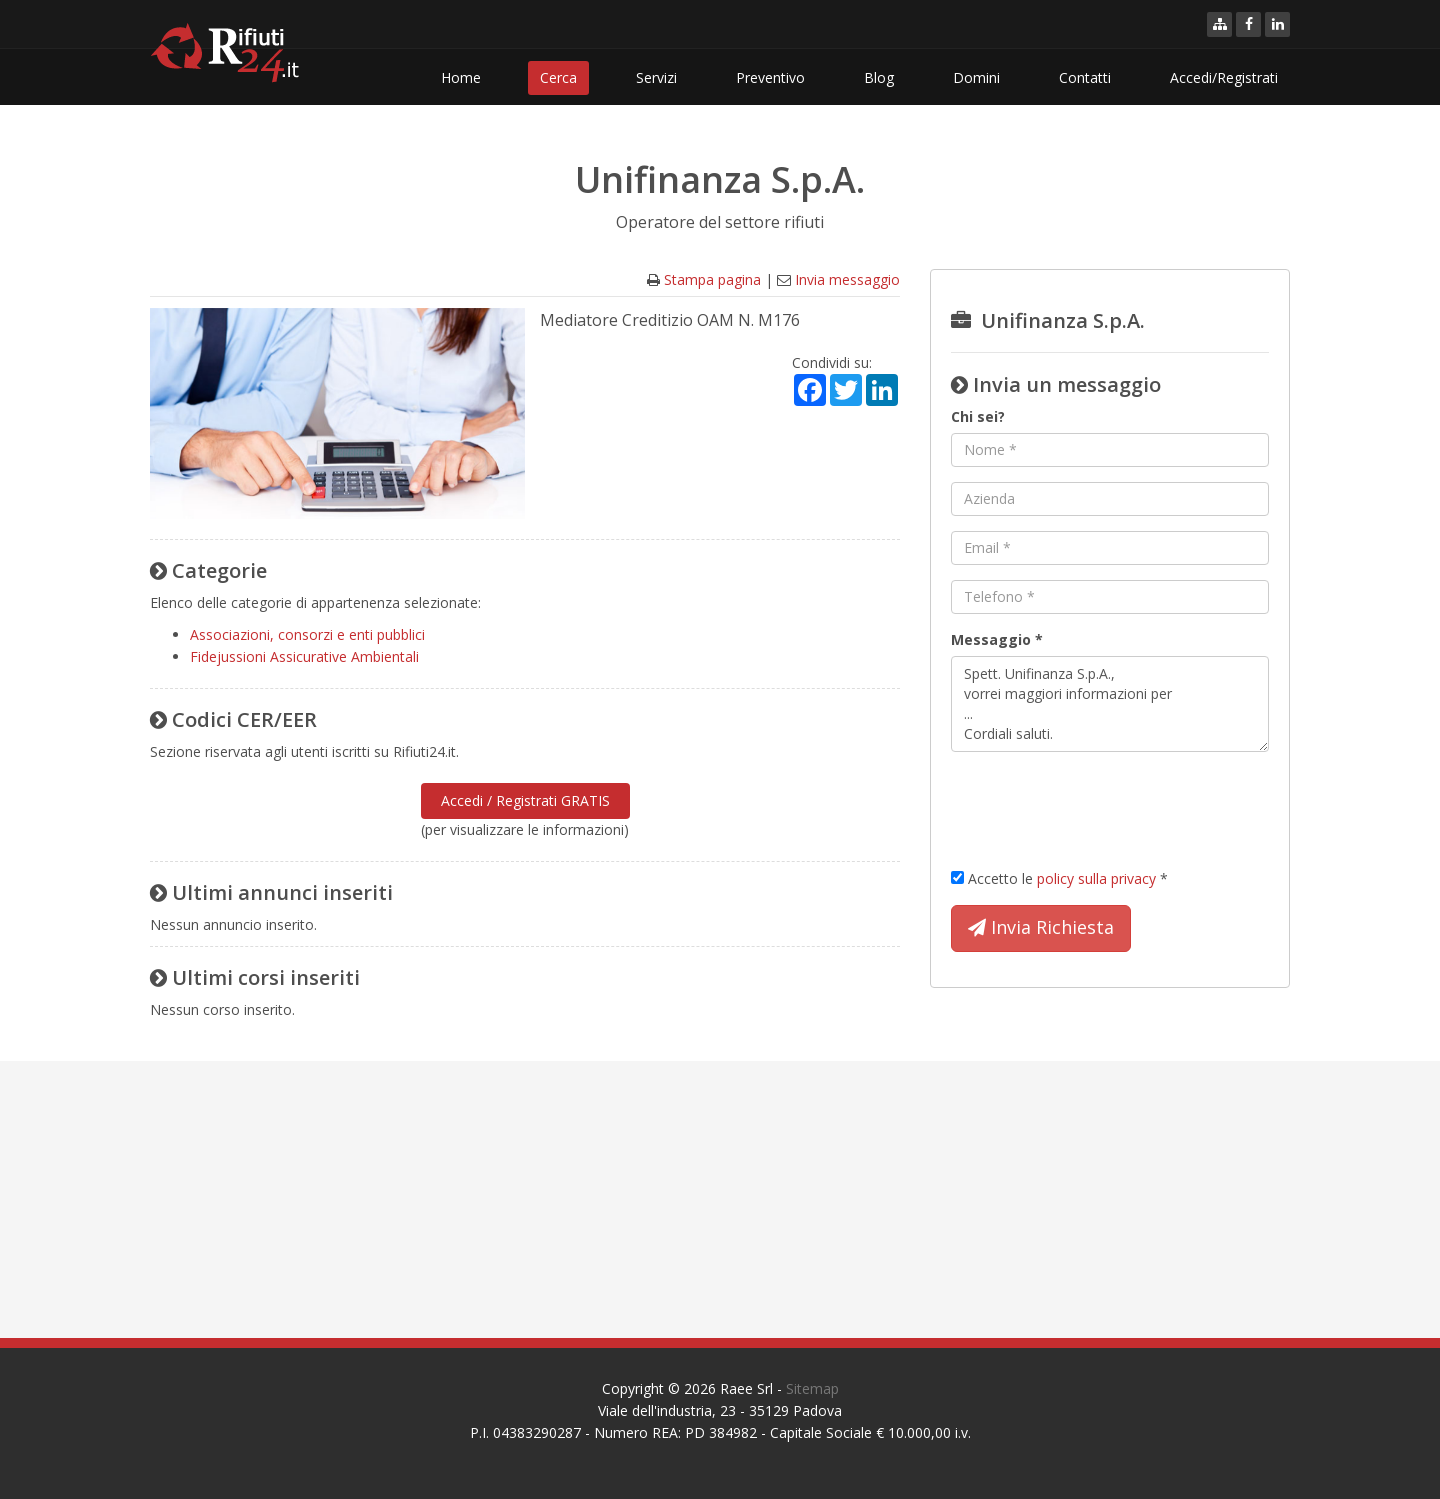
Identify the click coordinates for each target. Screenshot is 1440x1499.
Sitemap (812, 1388)
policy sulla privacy (1096, 878)
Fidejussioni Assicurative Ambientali (304, 656)
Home (461, 77)
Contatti (1085, 77)
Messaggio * (997, 639)
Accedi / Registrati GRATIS (525, 800)
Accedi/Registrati (1224, 77)
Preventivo (770, 77)
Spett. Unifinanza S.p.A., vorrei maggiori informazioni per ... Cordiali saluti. (1110, 704)
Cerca (558, 77)
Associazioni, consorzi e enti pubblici (307, 634)
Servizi (656, 77)
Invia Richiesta (1041, 928)
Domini (976, 77)
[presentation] (1103, 806)
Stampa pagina (712, 279)
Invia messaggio (847, 279)
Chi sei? (978, 416)
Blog (879, 77)
